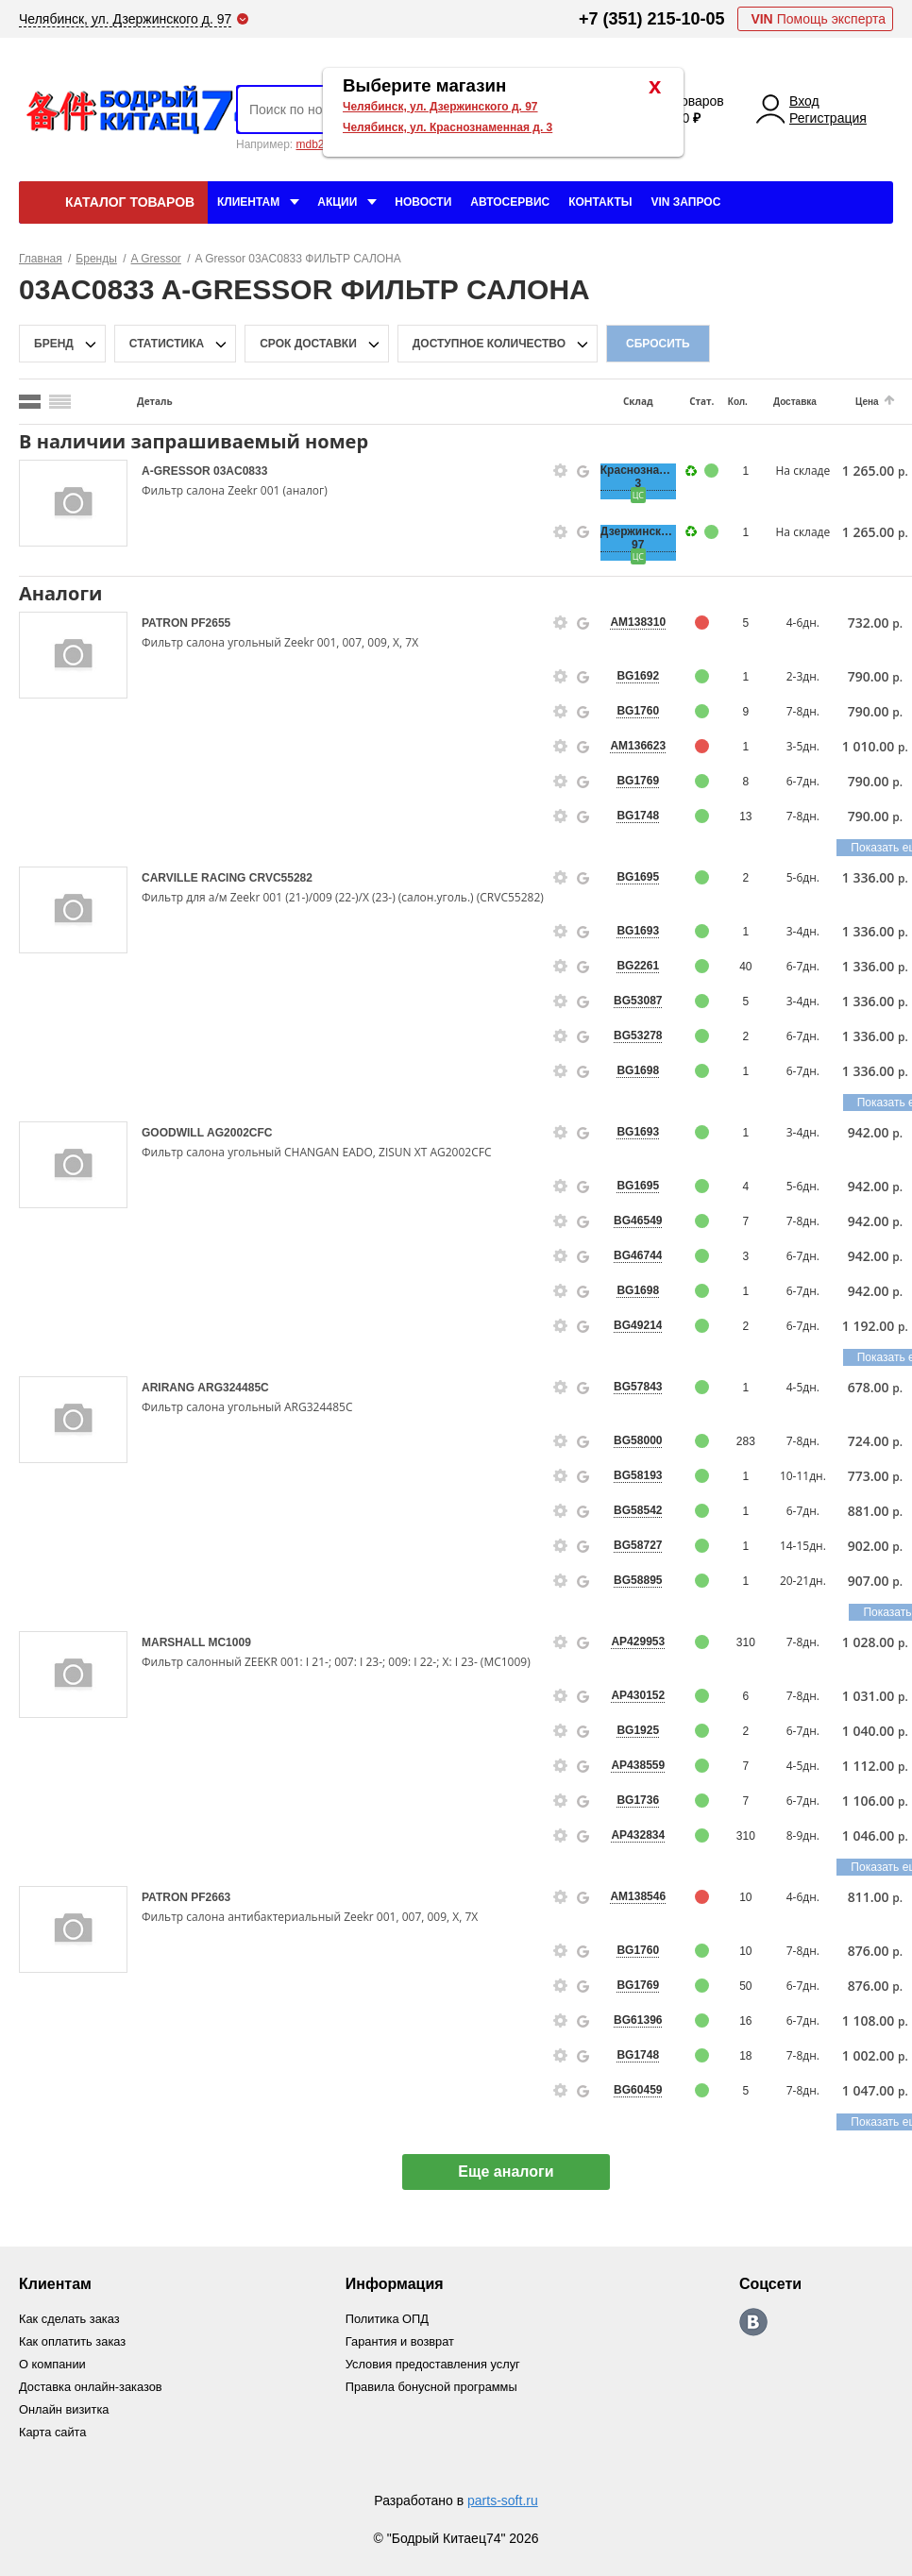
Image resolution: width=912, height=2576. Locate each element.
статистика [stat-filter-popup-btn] (166, 343)
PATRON (166, 623)
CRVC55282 (280, 877)
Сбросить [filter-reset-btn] (658, 343)
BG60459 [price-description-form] (638, 2089)
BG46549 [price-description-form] (638, 1220)
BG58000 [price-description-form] (638, 1440)
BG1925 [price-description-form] (637, 1730)
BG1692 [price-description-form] (637, 675)
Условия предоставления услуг (434, 2364)
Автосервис (509, 202)
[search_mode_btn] (30, 402)
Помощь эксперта (818, 18)
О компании (53, 2364)
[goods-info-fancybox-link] (560, 471)
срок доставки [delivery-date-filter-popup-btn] (308, 343)
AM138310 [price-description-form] (638, 622)
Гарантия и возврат (401, 2341)
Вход (804, 101)
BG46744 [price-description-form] (638, 1255)
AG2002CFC (239, 1132)
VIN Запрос (685, 202)
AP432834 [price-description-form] (638, 1835)
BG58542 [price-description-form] (638, 1510)
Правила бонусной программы (433, 2387)
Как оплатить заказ (73, 2341)
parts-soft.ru (502, 2500)
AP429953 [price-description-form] (638, 1641)
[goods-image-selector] (73, 503)
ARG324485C (232, 1387)
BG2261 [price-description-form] (637, 965)
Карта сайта (53, 2432)
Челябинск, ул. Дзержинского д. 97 (440, 106)
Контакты (600, 202)
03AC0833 (240, 471)
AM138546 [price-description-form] (638, 1896)
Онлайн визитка (64, 2409)
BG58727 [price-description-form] (638, 1545)
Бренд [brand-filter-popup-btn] (54, 343)
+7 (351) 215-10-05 (652, 18)
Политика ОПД (388, 2319)
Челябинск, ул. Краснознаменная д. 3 (447, 127)
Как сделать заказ (70, 2319)
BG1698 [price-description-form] (637, 1070)
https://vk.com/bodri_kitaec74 (755, 2322)
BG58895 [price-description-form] (638, 1580)
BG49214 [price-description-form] (638, 1325)
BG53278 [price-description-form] (638, 1035)
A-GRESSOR (177, 471)
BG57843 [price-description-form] (638, 1386)
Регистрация (828, 118)
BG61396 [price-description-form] (638, 2020)
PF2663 (210, 1897)
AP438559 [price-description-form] (638, 1765)
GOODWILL (174, 1132)
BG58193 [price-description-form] (638, 1475)
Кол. (738, 401)
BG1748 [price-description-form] (637, 815)
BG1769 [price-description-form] (637, 780)
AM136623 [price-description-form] (638, 745)
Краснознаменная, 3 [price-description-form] (638, 476)
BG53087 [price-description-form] (638, 1000)
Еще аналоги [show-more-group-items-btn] (513, 2172)
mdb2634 (319, 144)
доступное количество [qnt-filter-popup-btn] (489, 343)
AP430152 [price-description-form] (638, 1695)
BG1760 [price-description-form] (637, 710)
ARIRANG (169, 1387)
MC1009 (229, 1642)
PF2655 (210, 623)
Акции (337, 202)
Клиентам (248, 202)
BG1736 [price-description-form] (637, 1800)
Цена (867, 401)
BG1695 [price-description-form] (637, 877)
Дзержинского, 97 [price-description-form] (638, 538)
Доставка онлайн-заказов (91, 2387)
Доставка (795, 401)
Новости (423, 202)
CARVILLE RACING (195, 877)
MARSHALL (175, 1642)
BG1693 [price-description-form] (637, 930)
